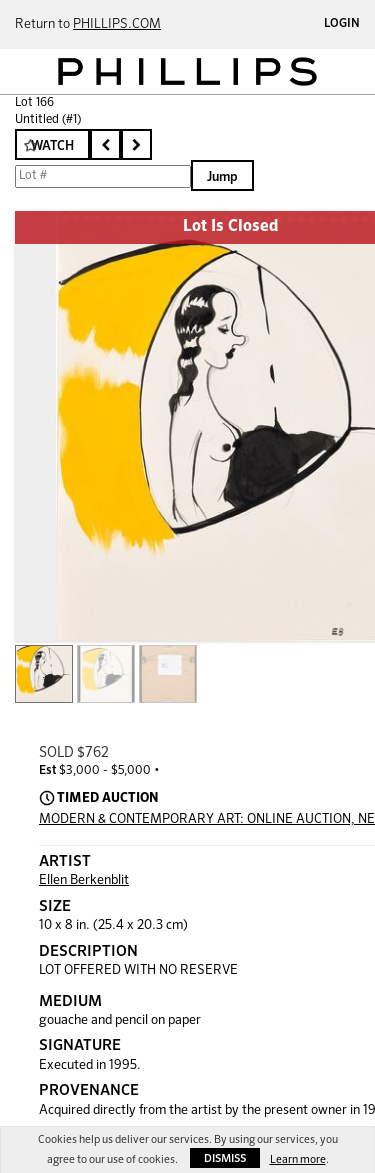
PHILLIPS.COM (117, 24)
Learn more (298, 1159)
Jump (222, 177)
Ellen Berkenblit (84, 880)
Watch (52, 146)
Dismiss (225, 1158)
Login (342, 24)
